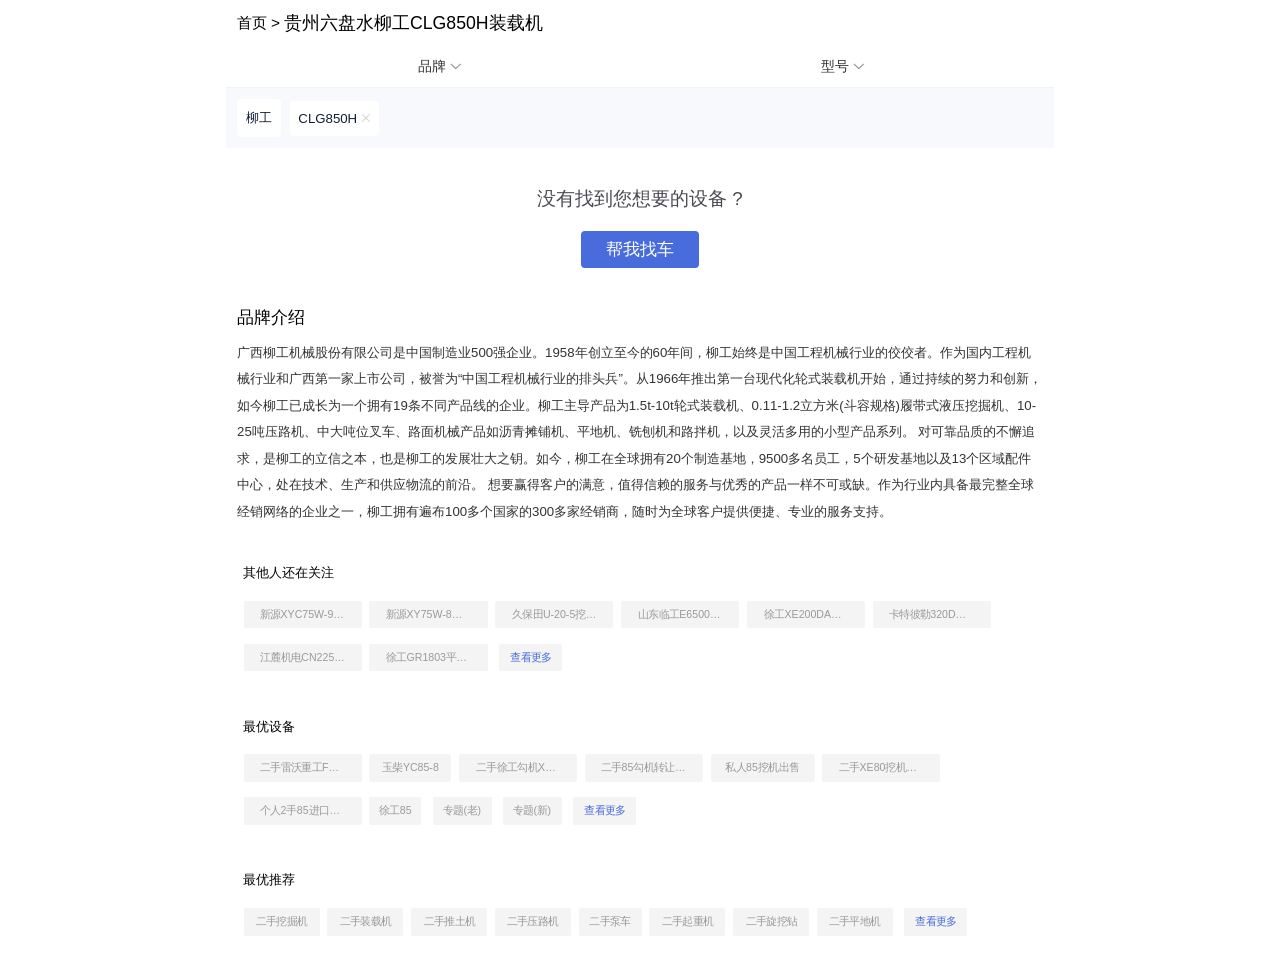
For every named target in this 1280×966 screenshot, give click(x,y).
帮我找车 (640, 249)
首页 (252, 22)
